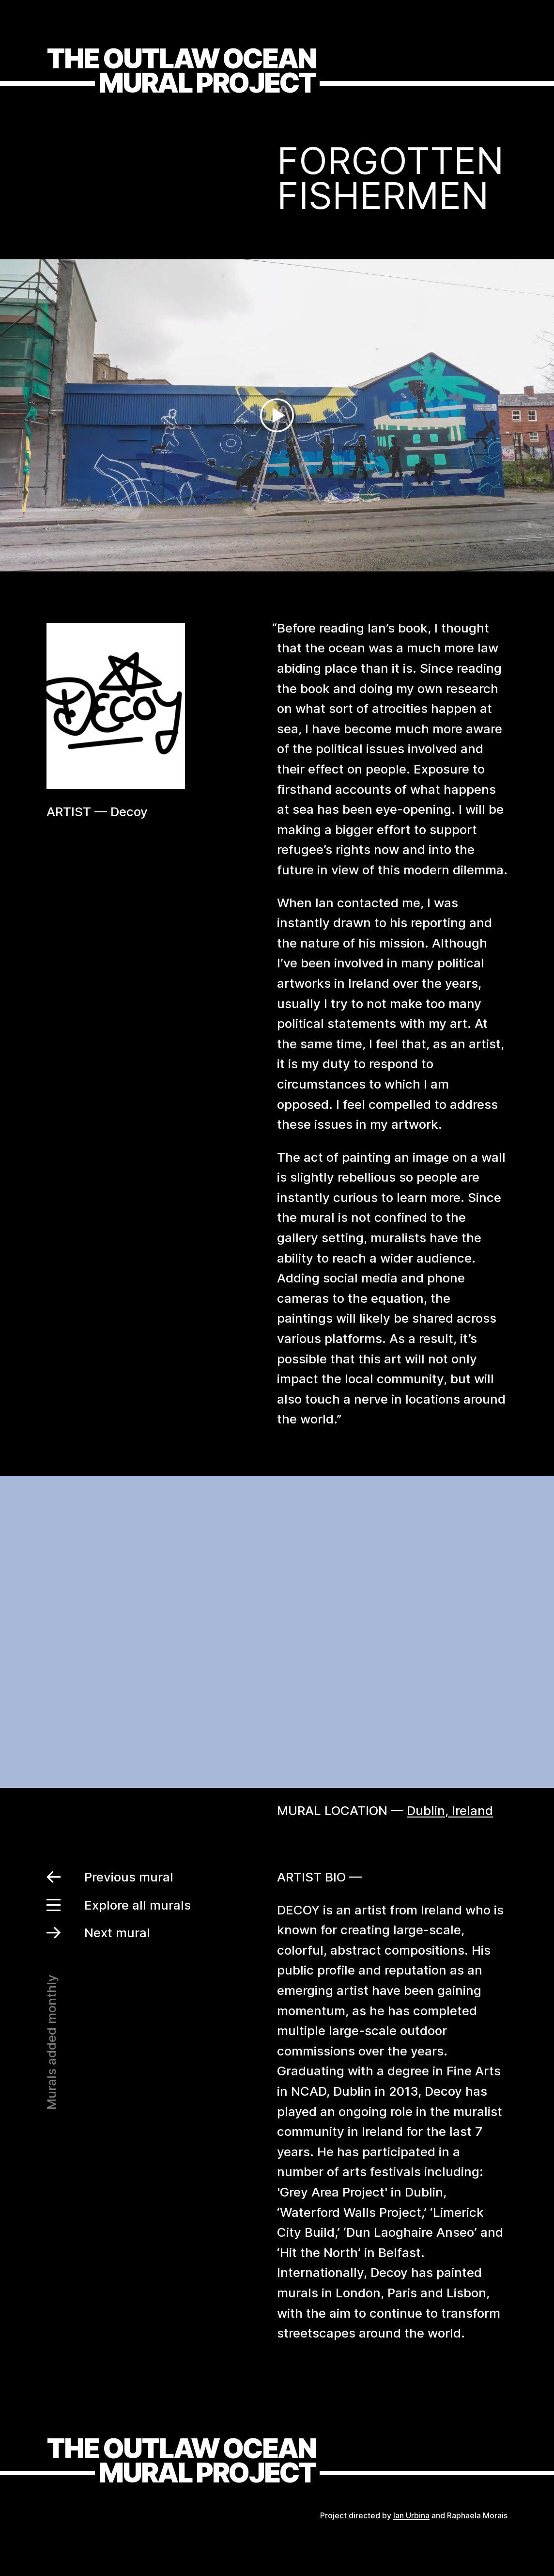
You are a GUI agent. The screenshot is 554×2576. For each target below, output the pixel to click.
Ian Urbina (411, 2515)
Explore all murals (118, 1904)
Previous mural (109, 1876)
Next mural (98, 1932)
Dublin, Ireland (450, 1810)
